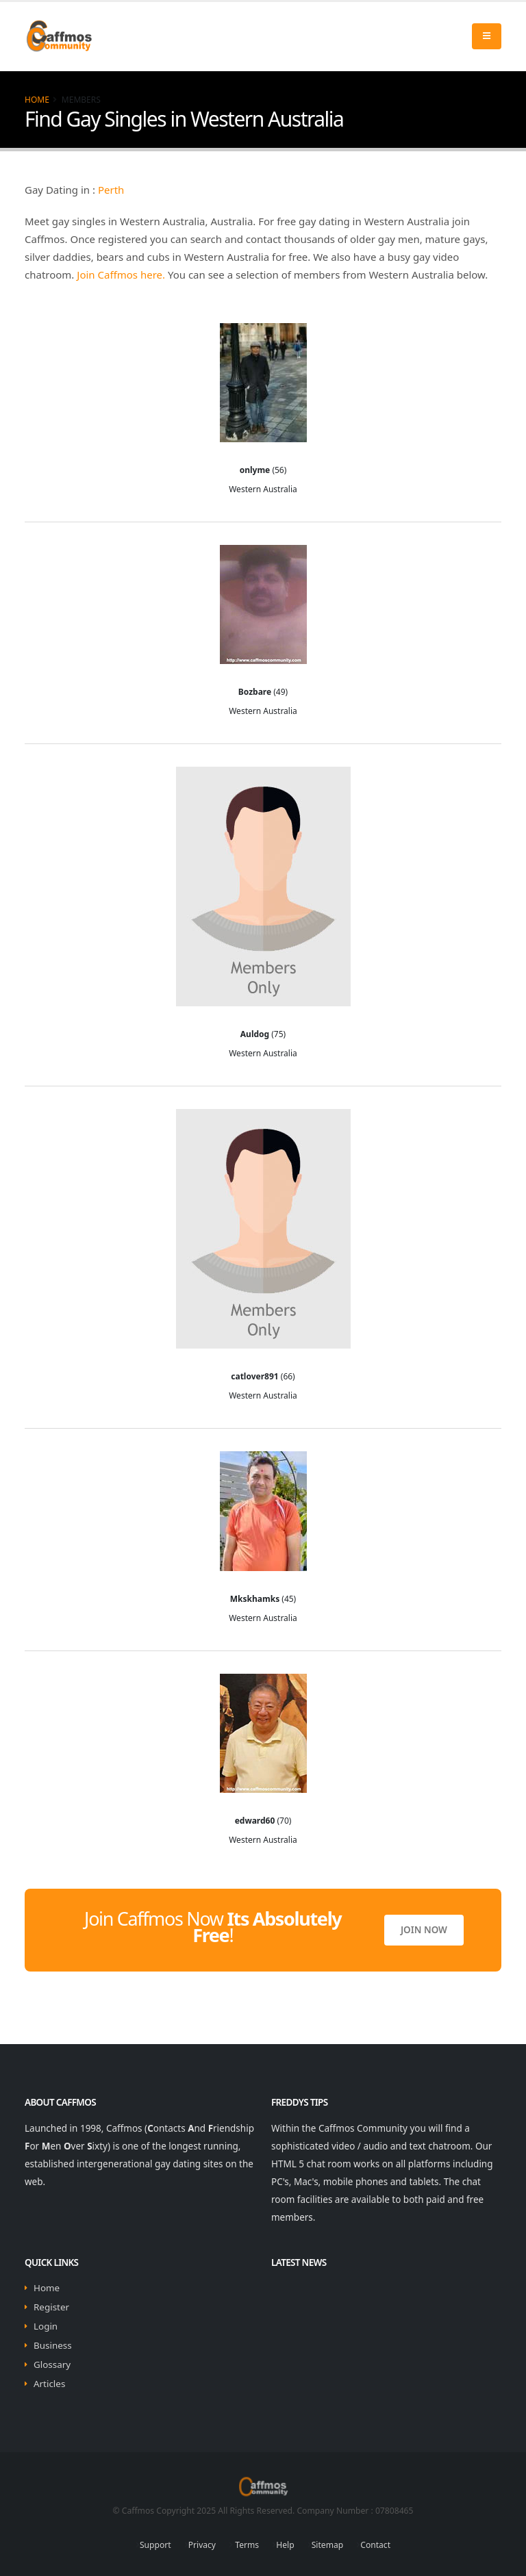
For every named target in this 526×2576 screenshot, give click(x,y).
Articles (50, 2383)
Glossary (52, 2364)
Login (46, 2326)
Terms (246, 2545)
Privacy (202, 2545)
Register (51, 2307)
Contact (376, 2545)
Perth (111, 189)
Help (285, 2545)
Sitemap (328, 2545)
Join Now (424, 1930)
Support (155, 2545)
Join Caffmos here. (121, 274)
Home (37, 99)
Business (53, 2345)
